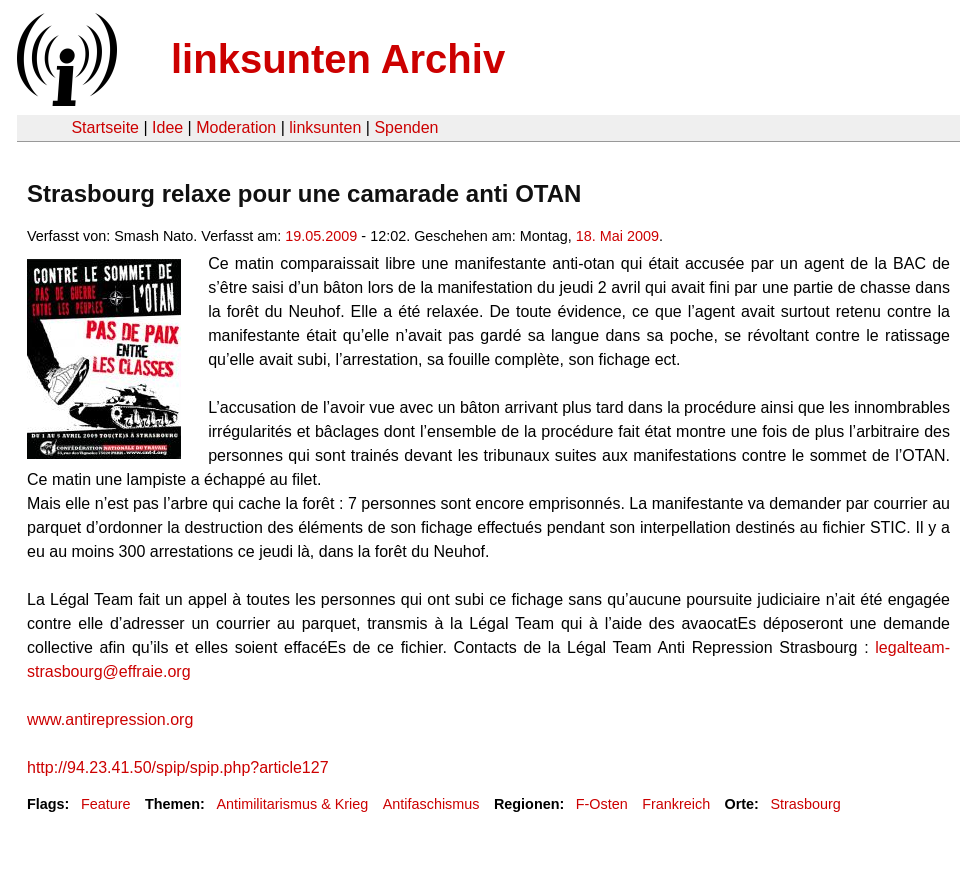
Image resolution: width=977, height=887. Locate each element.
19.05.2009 (321, 236)
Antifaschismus (431, 804)
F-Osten (602, 804)
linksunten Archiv (338, 59)
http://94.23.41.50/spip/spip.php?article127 (178, 767)
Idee (167, 127)
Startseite (105, 127)
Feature (106, 804)
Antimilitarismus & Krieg (292, 804)
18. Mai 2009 (617, 236)
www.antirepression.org (110, 719)
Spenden (406, 127)
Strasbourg (805, 804)
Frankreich (676, 804)
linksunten (325, 127)
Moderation (236, 127)
